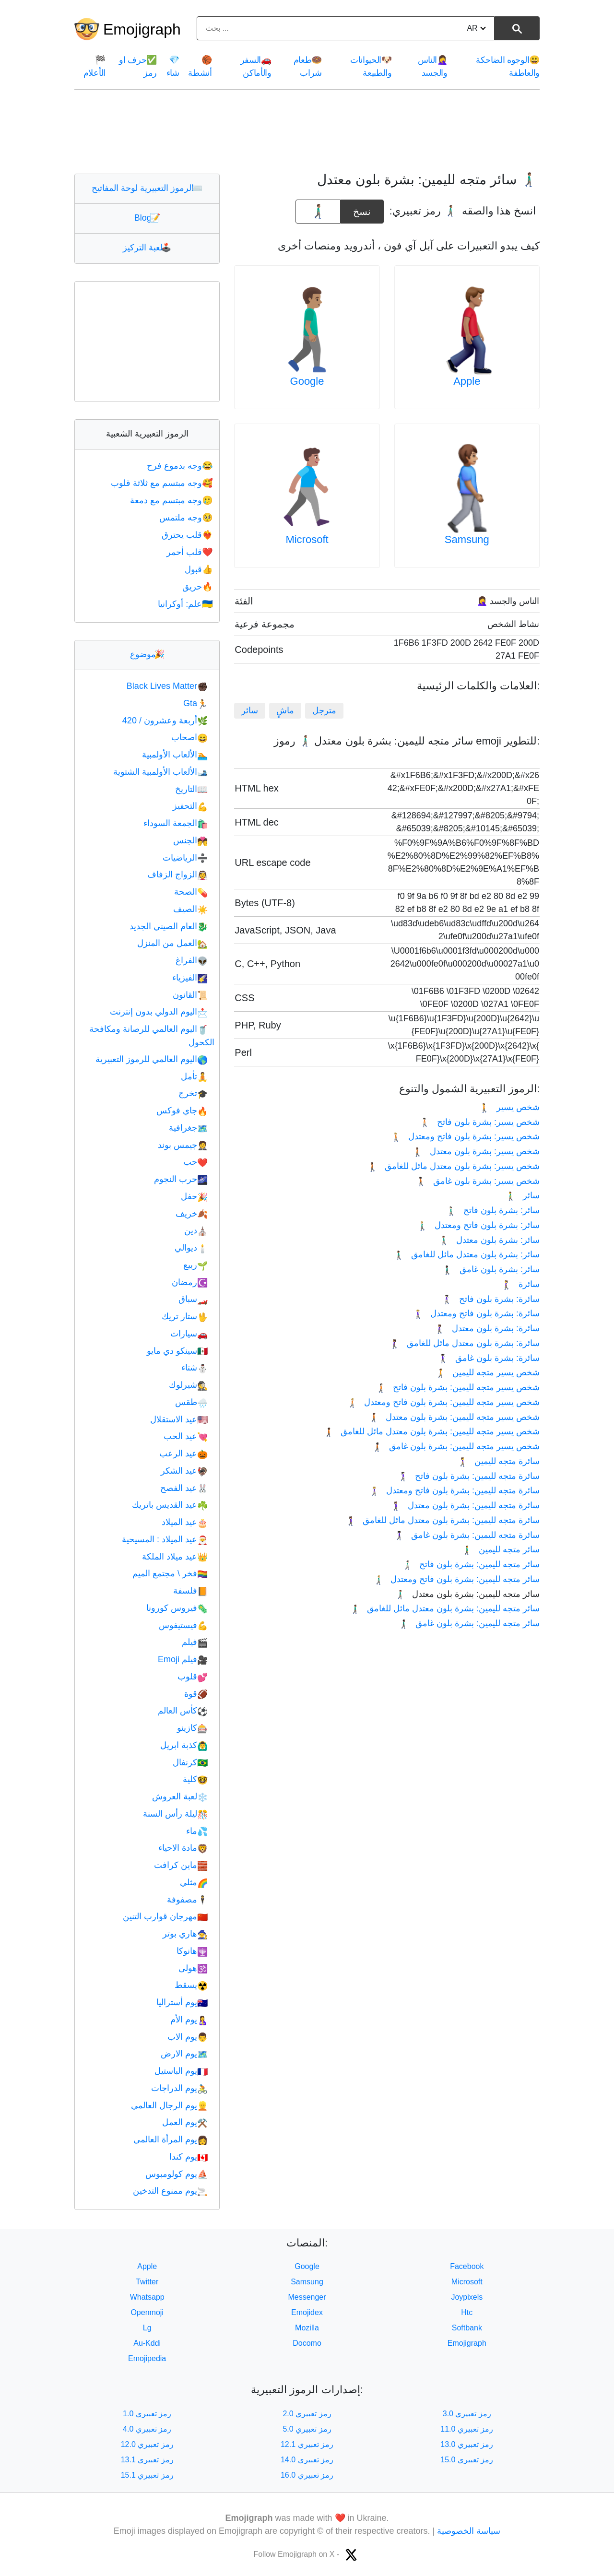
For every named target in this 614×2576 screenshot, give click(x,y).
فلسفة (190, 1590)
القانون (190, 995)
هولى (193, 1968)
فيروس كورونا (177, 1608)
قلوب (192, 1676)
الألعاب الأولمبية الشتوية (160, 772)
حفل (194, 1196)
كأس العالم (183, 1710)
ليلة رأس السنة (175, 1814)
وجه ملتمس (186, 517)
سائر (249, 710)
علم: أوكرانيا (186, 604)
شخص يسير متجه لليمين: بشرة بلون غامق (456, 1446)
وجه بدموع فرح (180, 466)
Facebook (467, 2266)
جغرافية (188, 1128)
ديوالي (191, 1248)
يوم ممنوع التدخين (170, 2191)
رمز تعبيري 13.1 (147, 2460)
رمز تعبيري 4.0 (147, 2429)
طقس (191, 1402)
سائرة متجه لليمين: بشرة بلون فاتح (469, 1476)
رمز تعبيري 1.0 (147, 2414)
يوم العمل (185, 2122)
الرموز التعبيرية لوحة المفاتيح (147, 188)
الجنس (190, 840)
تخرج (193, 1093)
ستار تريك (185, 1316)
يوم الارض (184, 2053)
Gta (195, 703)
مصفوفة (187, 1899)
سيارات (189, 1333)
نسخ (362, 208)
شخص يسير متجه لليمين (487, 1372)
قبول (199, 569)
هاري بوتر (185, 1933)
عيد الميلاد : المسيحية (165, 1539)
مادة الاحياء (183, 1848)
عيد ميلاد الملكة (175, 1556)
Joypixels (467, 2297)
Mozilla (307, 2328)
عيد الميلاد (185, 1522)
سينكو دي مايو (177, 1351)
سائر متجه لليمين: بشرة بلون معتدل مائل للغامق (445, 1608)
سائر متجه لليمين (500, 1549)
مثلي (194, 1882)
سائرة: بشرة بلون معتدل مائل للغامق (465, 1343)
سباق (193, 1299)
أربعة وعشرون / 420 (165, 720)
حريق (198, 586)
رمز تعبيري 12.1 (307, 2444)
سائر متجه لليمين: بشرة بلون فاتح (471, 1564)
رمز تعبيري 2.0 (307, 2414)
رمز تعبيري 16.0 (307, 2475)
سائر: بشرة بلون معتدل (489, 1240)
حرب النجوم (181, 1179)
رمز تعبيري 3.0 (467, 2414)
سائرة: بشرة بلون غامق (489, 1358)
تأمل (194, 1076)
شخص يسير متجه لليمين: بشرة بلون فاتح (458, 1387)
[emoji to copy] (318, 212)
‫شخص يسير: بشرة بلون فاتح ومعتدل (465, 1136)
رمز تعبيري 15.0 (466, 2460)
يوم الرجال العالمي (169, 2105)
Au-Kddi (147, 2343)
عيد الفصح (184, 1488)
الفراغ (192, 960)
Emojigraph (142, 29)
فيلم (195, 1642)
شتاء (194, 1367)
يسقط (191, 1985)
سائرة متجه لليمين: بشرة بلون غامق (467, 1535)
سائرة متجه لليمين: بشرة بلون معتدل (465, 1505)
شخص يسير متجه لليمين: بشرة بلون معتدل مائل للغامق (431, 1431)
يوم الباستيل (181, 2071)
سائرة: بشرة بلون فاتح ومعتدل (476, 1313)
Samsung (467, 539)
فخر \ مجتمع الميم (170, 1573)
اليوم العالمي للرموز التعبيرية (151, 1059)
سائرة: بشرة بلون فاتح (491, 1299)
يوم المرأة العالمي (170, 2139)
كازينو (192, 1728)
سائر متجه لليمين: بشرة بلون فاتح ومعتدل (456, 1579)
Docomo (307, 2343)
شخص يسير (509, 1107)
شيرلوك (188, 1385)
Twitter (147, 2282)
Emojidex (307, 2312)
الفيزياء (190, 977)
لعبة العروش (180, 1796)
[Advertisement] (307, 131)
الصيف (190, 909)
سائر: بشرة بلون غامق (491, 1269)
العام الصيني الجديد (169, 926)
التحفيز (190, 806)
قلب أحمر (190, 552)
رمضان (190, 1282)
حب (195, 1162)
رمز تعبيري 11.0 (466, 2429)
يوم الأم (189, 2019)
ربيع (195, 1265)
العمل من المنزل (172, 943)
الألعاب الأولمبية (175, 754)
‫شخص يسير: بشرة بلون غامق (478, 1181)
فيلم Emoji (183, 1659)
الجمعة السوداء (175, 823)
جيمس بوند (183, 1145)
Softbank (467, 2328)
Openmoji (146, 2312)
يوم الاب (187, 2037)
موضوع (147, 654)
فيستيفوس (183, 1625)
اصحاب (189, 737)
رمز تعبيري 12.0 (147, 2444)
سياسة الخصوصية (468, 2531)
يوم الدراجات (179, 2088)
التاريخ (191, 789)
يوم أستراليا (182, 2002)
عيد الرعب (183, 1453)
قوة (196, 1694)
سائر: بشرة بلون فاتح (493, 1210)
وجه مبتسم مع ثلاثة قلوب (162, 483)
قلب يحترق (188, 535)
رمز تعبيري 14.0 (307, 2460)
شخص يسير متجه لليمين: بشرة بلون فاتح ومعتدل (443, 1402)
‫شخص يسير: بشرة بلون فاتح (480, 1122)
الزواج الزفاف (177, 874)
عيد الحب (186, 1436)
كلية (195, 1779)
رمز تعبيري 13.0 (466, 2444)
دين (196, 1230)
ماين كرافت (181, 1865)
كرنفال (190, 1762)
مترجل (324, 710)
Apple (466, 381)
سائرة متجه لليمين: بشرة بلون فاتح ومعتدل (454, 1490)
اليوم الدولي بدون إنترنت (159, 1011)
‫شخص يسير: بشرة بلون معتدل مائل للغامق (453, 1166)
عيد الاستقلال (179, 1419)
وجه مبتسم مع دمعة (172, 500)
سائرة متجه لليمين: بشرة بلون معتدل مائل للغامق (442, 1520)
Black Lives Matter (167, 686)
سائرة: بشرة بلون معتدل (487, 1328)
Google (307, 381)
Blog (147, 218)
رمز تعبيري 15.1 (147, 2475)
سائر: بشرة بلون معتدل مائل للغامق (467, 1254)
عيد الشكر (184, 1471)
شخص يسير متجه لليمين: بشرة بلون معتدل (454, 1417)
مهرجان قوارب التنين (165, 1916)
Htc (466, 2312)
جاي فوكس (182, 1110)
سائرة (520, 1284)
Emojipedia (147, 2358)
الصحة (191, 892)
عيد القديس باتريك (170, 1505)
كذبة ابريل (184, 1745)
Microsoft (306, 539)
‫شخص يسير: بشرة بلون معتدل (476, 1151)
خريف (192, 1213)
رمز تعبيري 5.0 (307, 2429)
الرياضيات (185, 858)
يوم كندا (188, 2157)
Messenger (307, 2297)
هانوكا (192, 1951)
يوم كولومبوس (176, 2174)
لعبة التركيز (147, 247)
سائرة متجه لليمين (498, 1461)
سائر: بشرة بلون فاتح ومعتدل (478, 1225)
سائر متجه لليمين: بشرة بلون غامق (469, 1623)
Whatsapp (147, 2297)
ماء (197, 1831)
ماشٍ (285, 710)
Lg (147, 2328)
